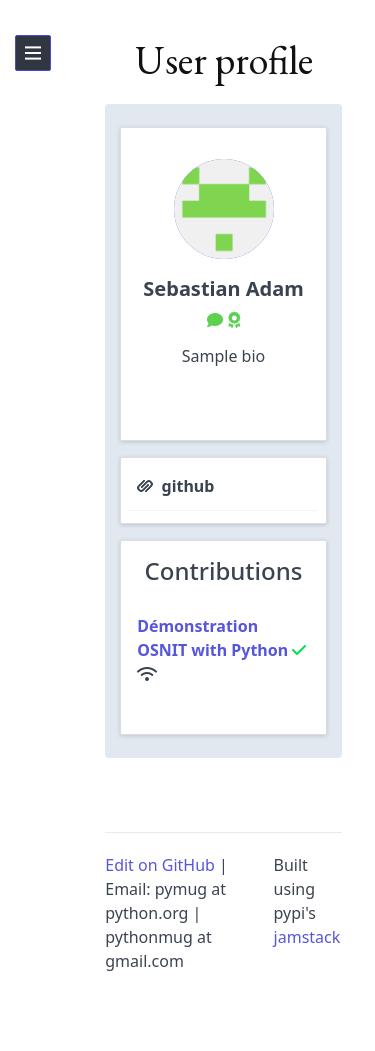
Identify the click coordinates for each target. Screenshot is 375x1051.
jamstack (307, 937)
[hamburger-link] (33, 53)
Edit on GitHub (160, 865)
